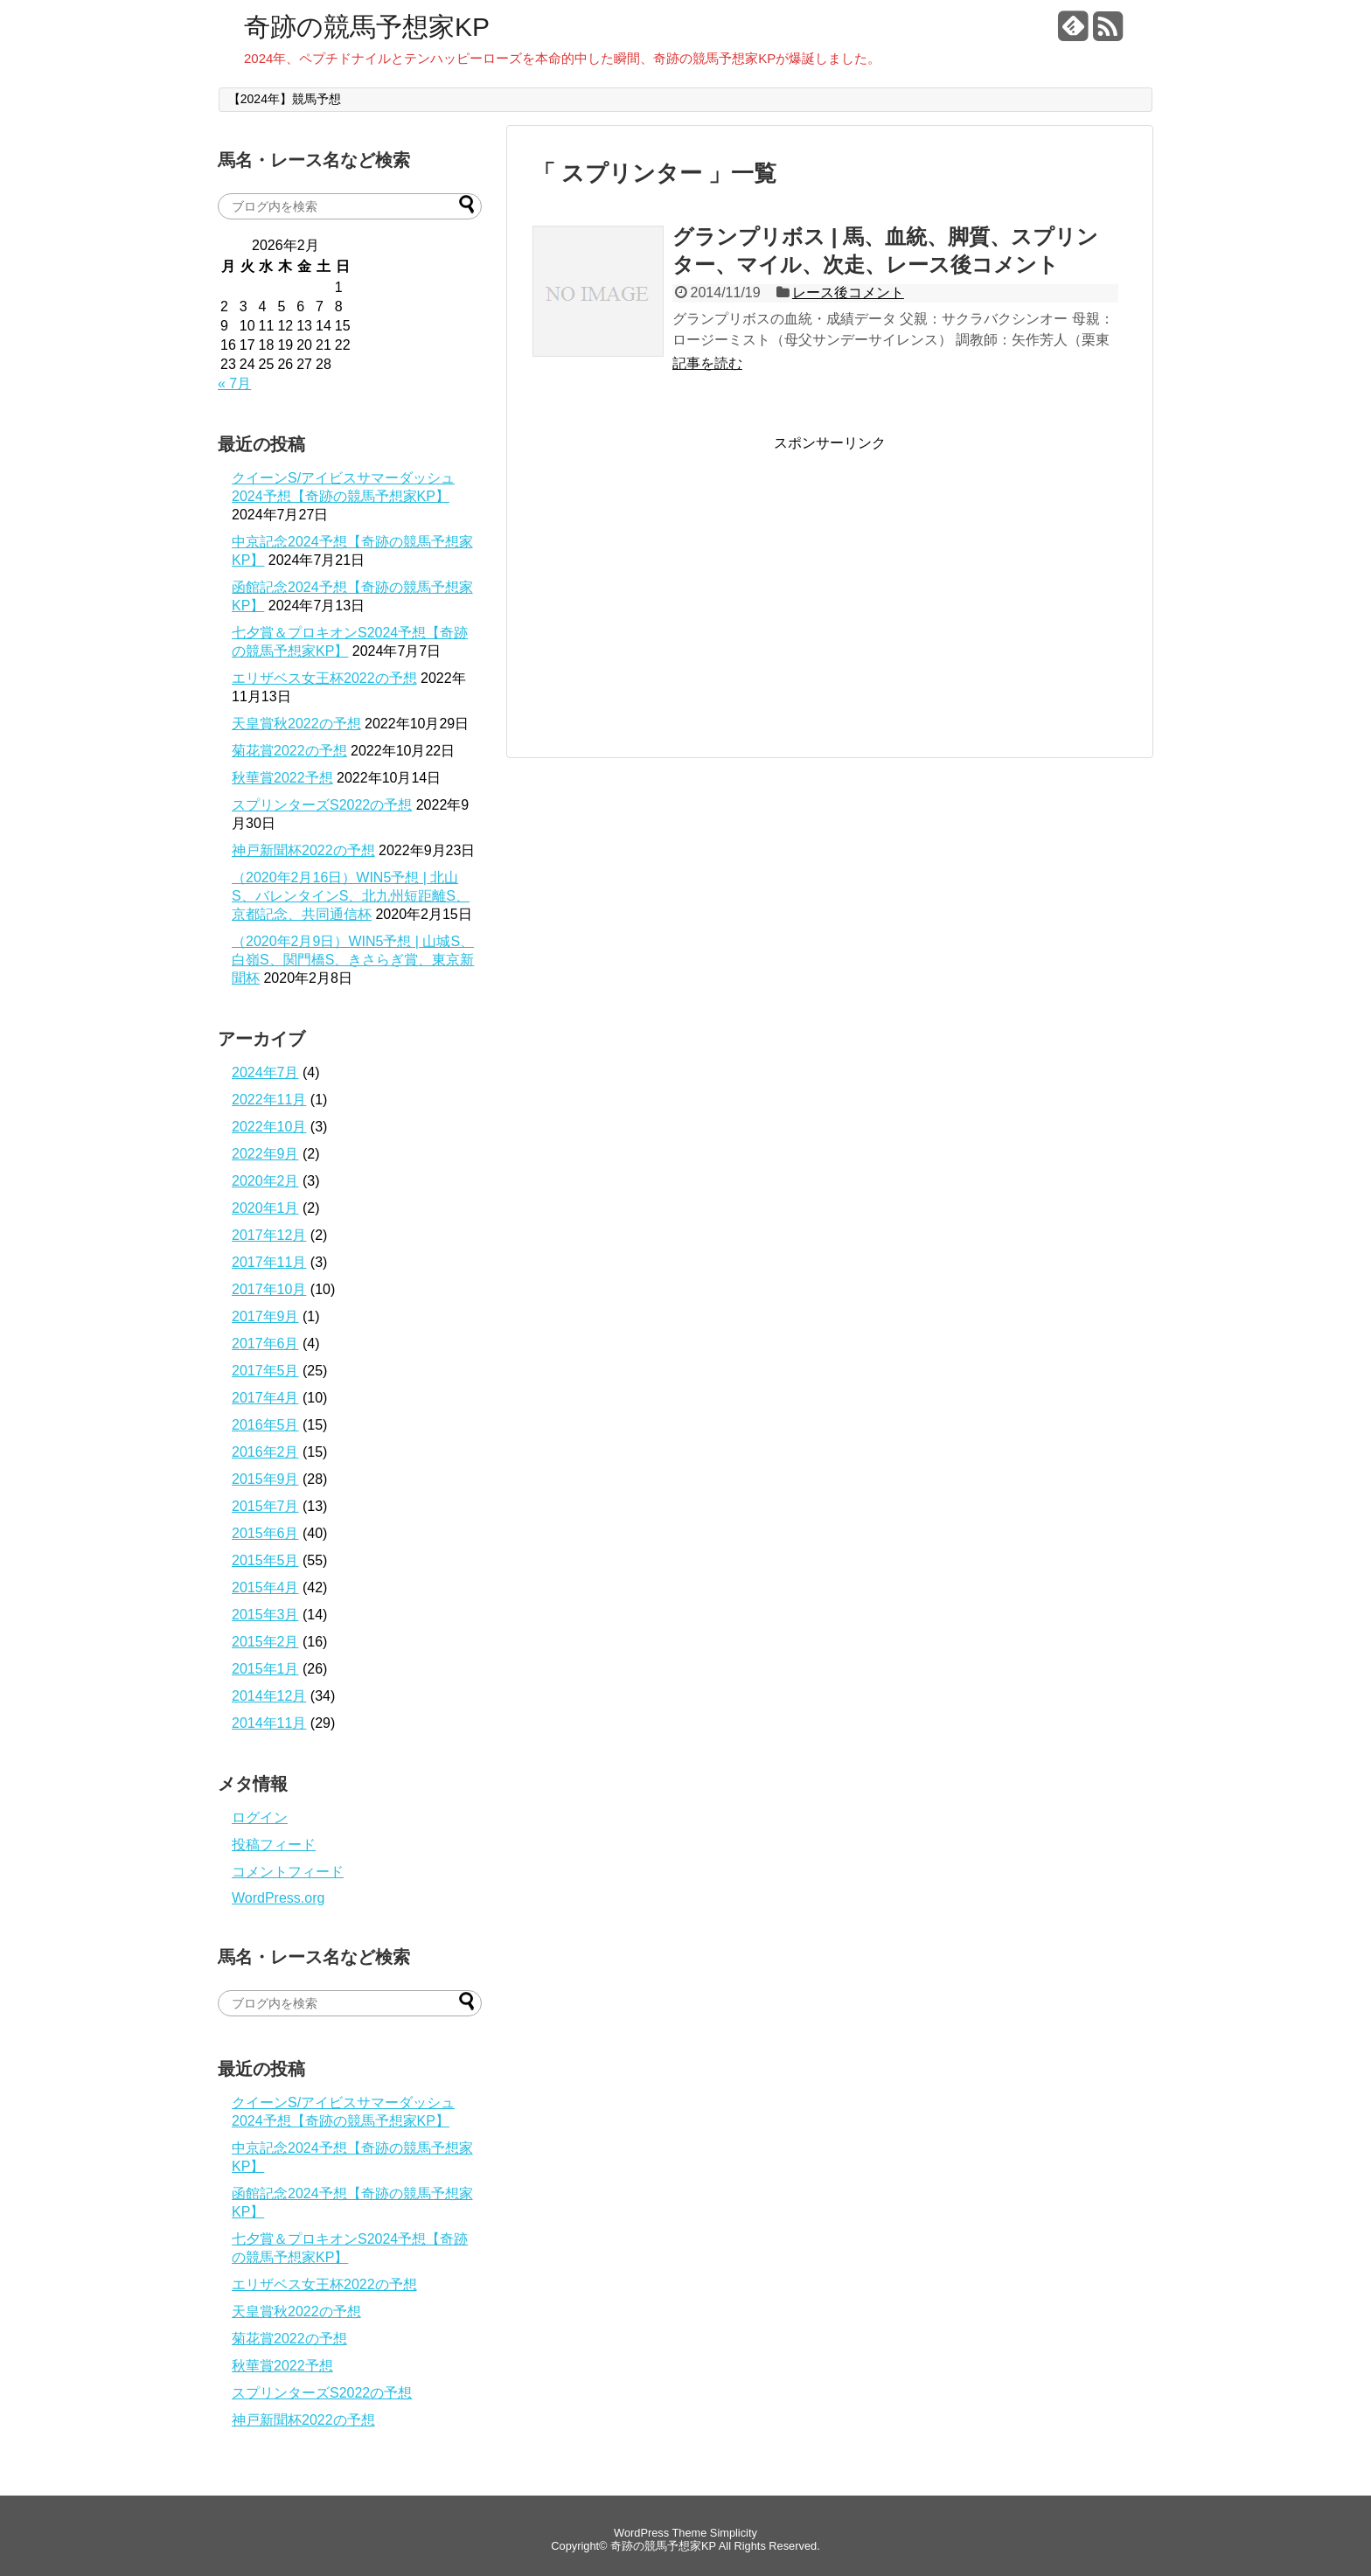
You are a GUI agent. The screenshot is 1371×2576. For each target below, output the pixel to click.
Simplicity (733, 2532)
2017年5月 (265, 1370)
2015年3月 (265, 1614)
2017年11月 (269, 1262)
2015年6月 (265, 1533)
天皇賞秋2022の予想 (296, 723)
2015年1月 (265, 1668)
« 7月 (234, 383)
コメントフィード (288, 1871)
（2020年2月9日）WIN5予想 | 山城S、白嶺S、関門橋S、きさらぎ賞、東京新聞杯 (353, 959)
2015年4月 (265, 1587)
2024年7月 (265, 1072)
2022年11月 (269, 1099)
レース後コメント (848, 292)
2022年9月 (265, 1153)
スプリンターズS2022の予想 (322, 804)
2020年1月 (265, 1208)
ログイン (260, 1817)
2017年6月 (265, 1343)
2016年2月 (265, 1452)
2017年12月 (269, 1235)
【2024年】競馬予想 (284, 99)
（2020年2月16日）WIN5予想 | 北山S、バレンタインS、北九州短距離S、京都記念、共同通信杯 (351, 896)
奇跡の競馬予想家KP (367, 27)
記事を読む (707, 363)
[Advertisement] (679, 575)
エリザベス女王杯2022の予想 (324, 678)
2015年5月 (265, 1560)
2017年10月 (269, 1289)
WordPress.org (278, 1897)
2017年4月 (265, 1397)
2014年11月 (269, 1723)
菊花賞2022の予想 (289, 750)
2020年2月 (265, 1180)
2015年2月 (265, 1641)
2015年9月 (265, 1479)
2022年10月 (269, 1126)
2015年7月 (265, 1506)
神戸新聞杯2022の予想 (303, 850)
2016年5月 (265, 1424)
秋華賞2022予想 (282, 777)
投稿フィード (274, 1844)
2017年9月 (265, 1316)
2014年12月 (269, 1695)
